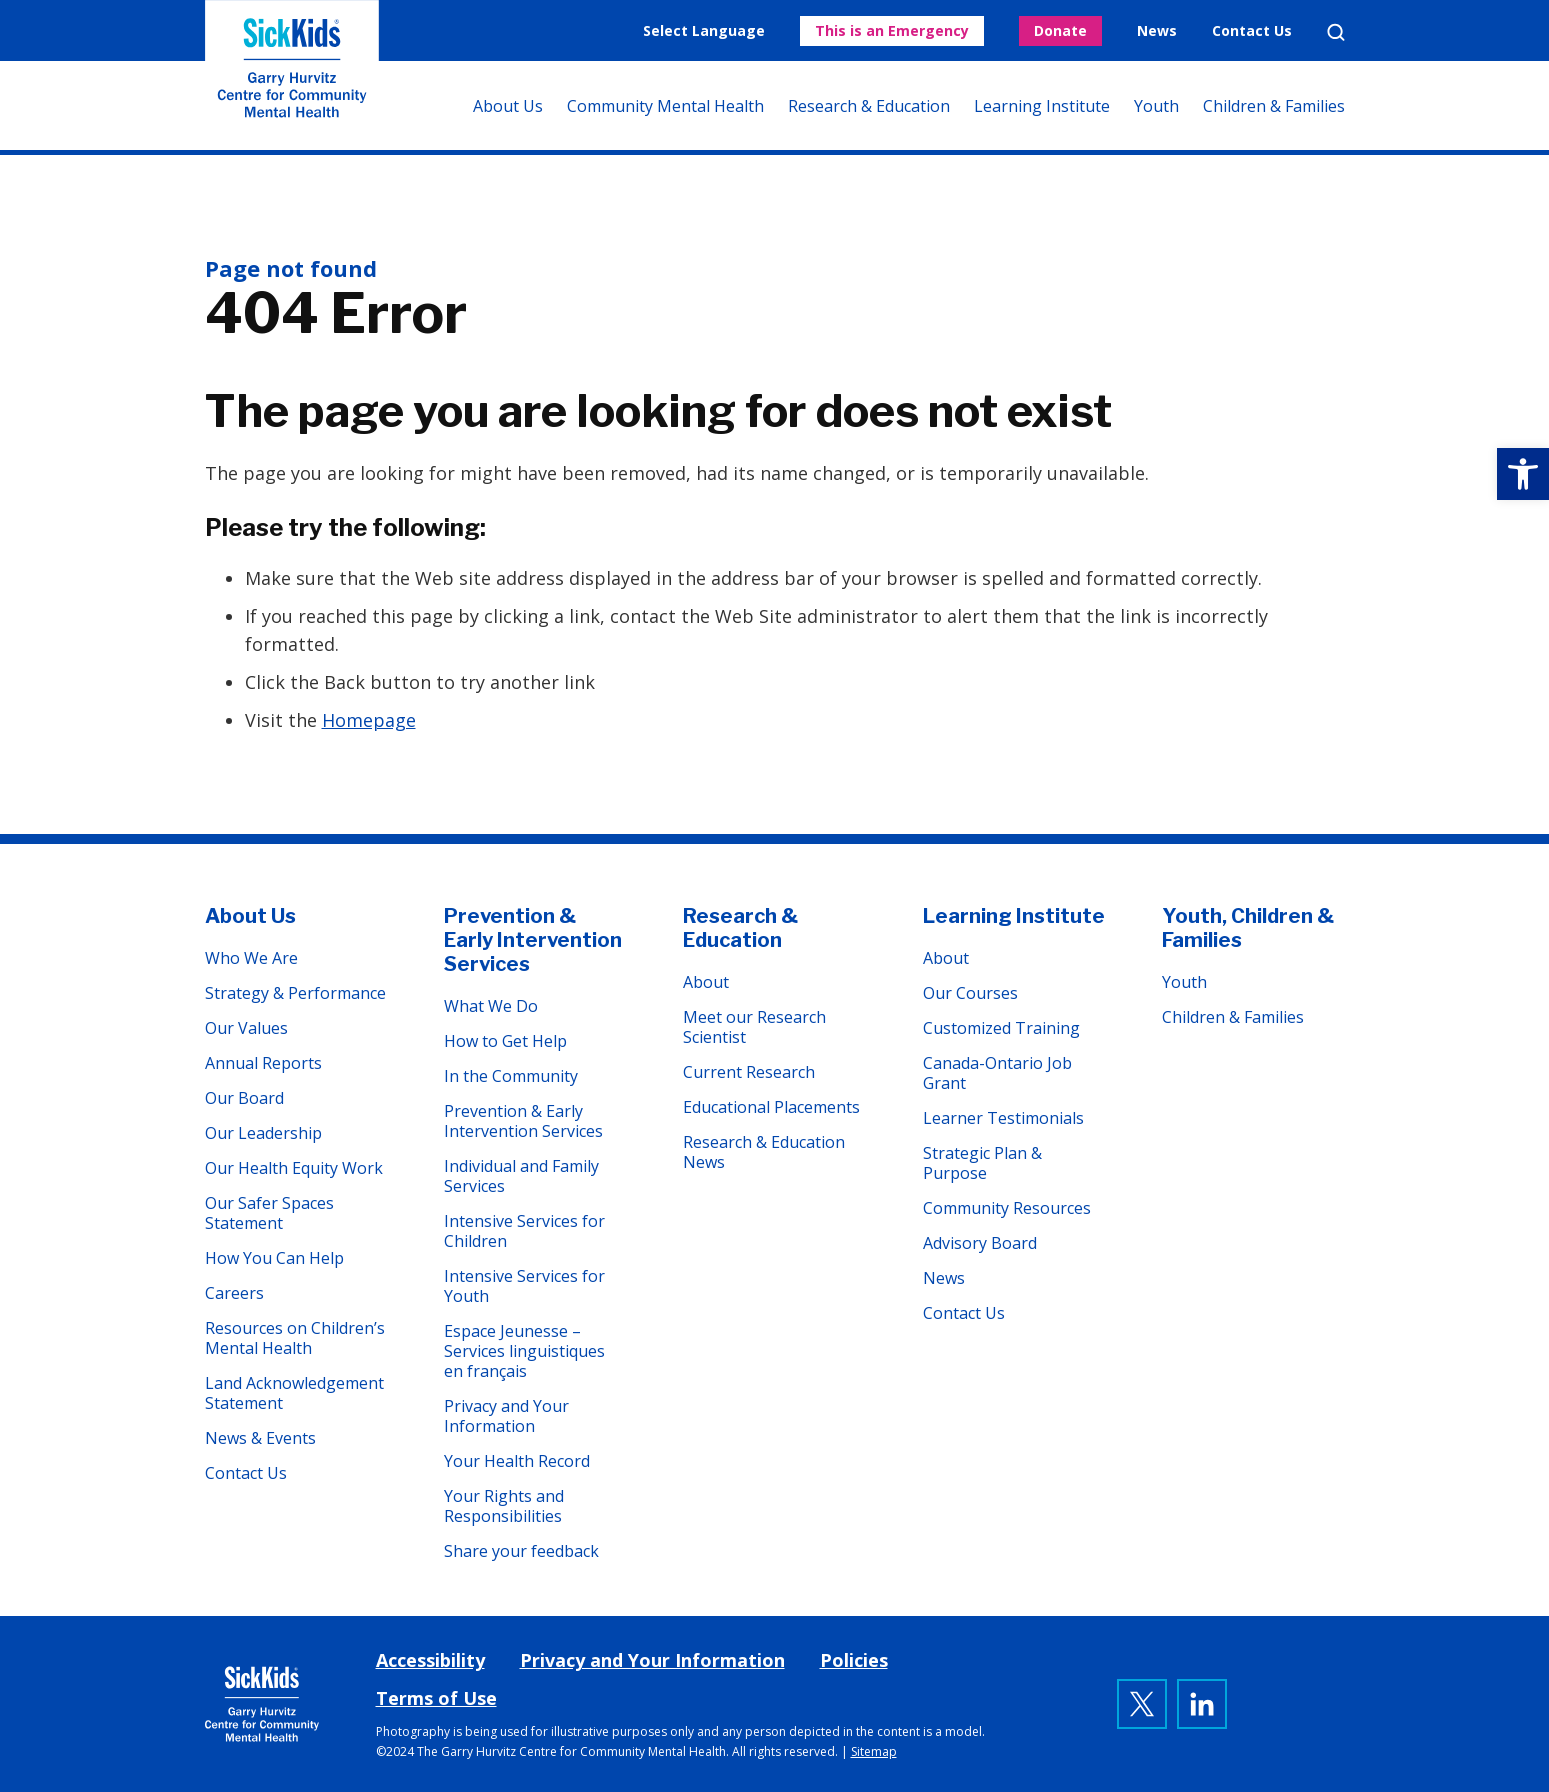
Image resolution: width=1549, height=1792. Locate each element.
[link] (1523, 474)
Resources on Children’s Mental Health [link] (295, 1338)
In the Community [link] (511, 1076)
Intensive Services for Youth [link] (524, 1286)
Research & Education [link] (869, 106)
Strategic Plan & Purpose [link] (982, 1163)
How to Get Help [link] (505, 1041)
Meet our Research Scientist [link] (754, 1027)
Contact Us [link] (1252, 30)
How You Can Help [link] (274, 1258)
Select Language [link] (704, 30)
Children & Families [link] (1274, 106)
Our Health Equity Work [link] (294, 1168)
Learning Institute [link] (1042, 106)
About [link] (706, 982)
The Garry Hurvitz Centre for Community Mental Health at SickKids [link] (292, 75)
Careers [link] (234, 1293)
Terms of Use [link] (436, 1698)
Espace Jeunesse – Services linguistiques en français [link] (524, 1351)
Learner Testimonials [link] (1003, 1118)
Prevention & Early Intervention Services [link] (533, 940)
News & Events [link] (260, 1438)
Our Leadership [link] (263, 1133)
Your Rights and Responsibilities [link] (504, 1506)
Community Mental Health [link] (665, 106)
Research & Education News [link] (764, 1152)
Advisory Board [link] (980, 1243)
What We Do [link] (491, 1006)
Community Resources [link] (1007, 1208)
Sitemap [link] (874, 1751)
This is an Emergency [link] (892, 30)
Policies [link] (854, 1660)
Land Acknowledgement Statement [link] (294, 1393)
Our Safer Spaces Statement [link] (269, 1213)
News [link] (1157, 30)
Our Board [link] (244, 1098)
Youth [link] (1156, 106)
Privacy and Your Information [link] (506, 1416)
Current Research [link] (749, 1072)
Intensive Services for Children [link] (524, 1231)
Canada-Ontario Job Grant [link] (997, 1073)
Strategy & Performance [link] (295, 993)
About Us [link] (508, 106)
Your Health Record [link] (517, 1461)
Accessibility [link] (430, 1660)
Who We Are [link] (251, 958)
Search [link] (1336, 32)
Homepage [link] (369, 720)
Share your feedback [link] (521, 1551)
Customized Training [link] (1001, 1028)
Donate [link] (1060, 30)
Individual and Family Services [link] (521, 1176)
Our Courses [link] (970, 993)
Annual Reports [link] (263, 1063)
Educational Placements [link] (771, 1107)
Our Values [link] (246, 1028)
